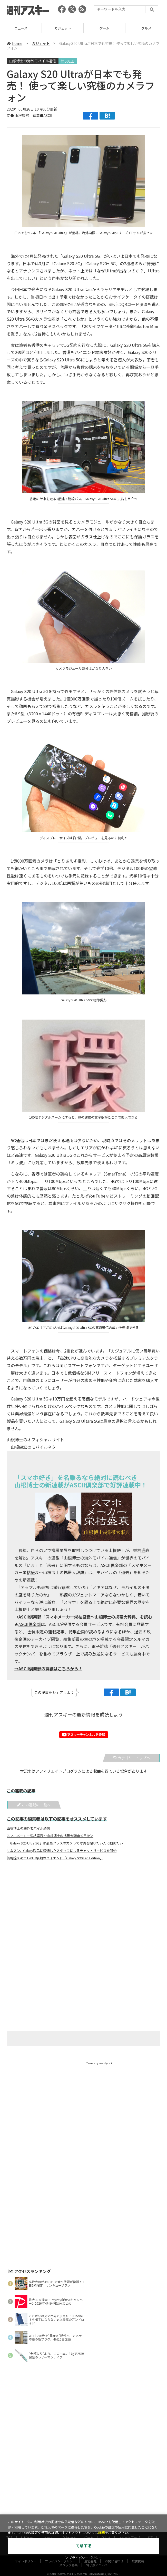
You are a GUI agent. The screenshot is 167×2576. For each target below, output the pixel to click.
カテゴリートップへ (131, 1754)
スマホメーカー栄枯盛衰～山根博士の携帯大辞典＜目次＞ (50, 1832)
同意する (83, 2545)
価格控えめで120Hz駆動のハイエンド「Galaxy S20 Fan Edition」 (55, 1854)
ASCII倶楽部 (29, 1624)
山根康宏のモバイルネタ (33, 1447)
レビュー (20, 28)
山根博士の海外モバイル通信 (32, 60)
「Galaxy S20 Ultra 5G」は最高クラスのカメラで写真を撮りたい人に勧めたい (65, 1839)
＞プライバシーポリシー (83, 2558)
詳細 (101, 2533)
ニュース (62, 28)
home (14, 43)
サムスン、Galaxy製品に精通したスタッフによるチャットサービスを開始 (61, 1847)
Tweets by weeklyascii (99, 2059)
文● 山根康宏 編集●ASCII (29, 115)
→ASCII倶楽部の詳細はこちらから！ (48, 1668)
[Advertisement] (83, 1911)
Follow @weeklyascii (81, 1723)
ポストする (91, 1690)
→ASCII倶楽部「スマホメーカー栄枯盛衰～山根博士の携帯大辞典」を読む (83, 1617)
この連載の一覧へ (34, 1801)
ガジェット (104, 28)
